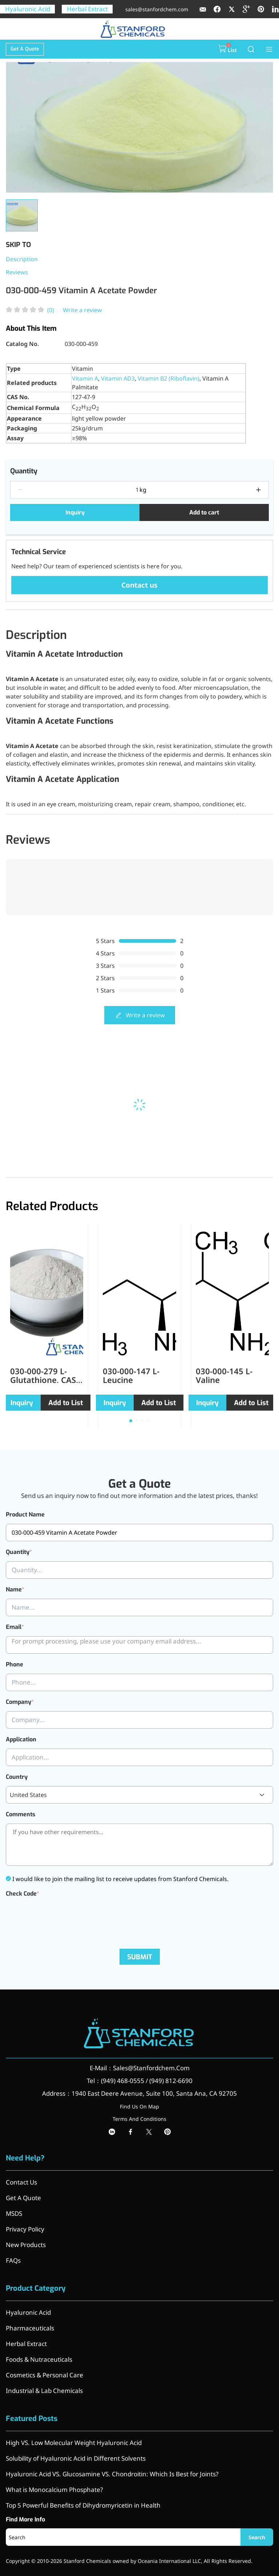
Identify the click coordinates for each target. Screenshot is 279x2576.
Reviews (17, 272)
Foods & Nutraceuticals (39, 2359)
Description (22, 259)
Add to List (65, 1402)
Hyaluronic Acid (27, 9)
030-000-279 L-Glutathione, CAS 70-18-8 (43, 1379)
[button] (130, 1420)
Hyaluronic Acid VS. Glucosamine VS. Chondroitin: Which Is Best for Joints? (112, 2474)
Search (256, 2537)
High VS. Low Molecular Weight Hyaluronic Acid (74, 2442)
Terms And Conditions (139, 2118)
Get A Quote (25, 48)
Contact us (139, 585)
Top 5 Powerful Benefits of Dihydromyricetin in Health (83, 2505)
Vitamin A (85, 378)
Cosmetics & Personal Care (44, 2375)
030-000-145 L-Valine (224, 1375)
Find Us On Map (139, 2106)
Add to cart (204, 512)
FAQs (13, 2260)
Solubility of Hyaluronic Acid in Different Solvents (76, 2458)
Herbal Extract (87, 9)
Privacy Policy (25, 2229)
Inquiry (75, 512)
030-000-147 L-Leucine (131, 1375)
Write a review (82, 310)
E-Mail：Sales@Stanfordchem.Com (140, 2068)
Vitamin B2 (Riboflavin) (168, 378)
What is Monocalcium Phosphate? (54, 2489)
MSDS (14, 2213)
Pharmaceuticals (30, 2328)
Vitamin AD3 (118, 378)
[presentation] (61, 1917)
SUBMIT (139, 1956)
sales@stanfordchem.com (156, 9)
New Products (26, 2245)
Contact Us (21, 2182)
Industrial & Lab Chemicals (44, 2390)
